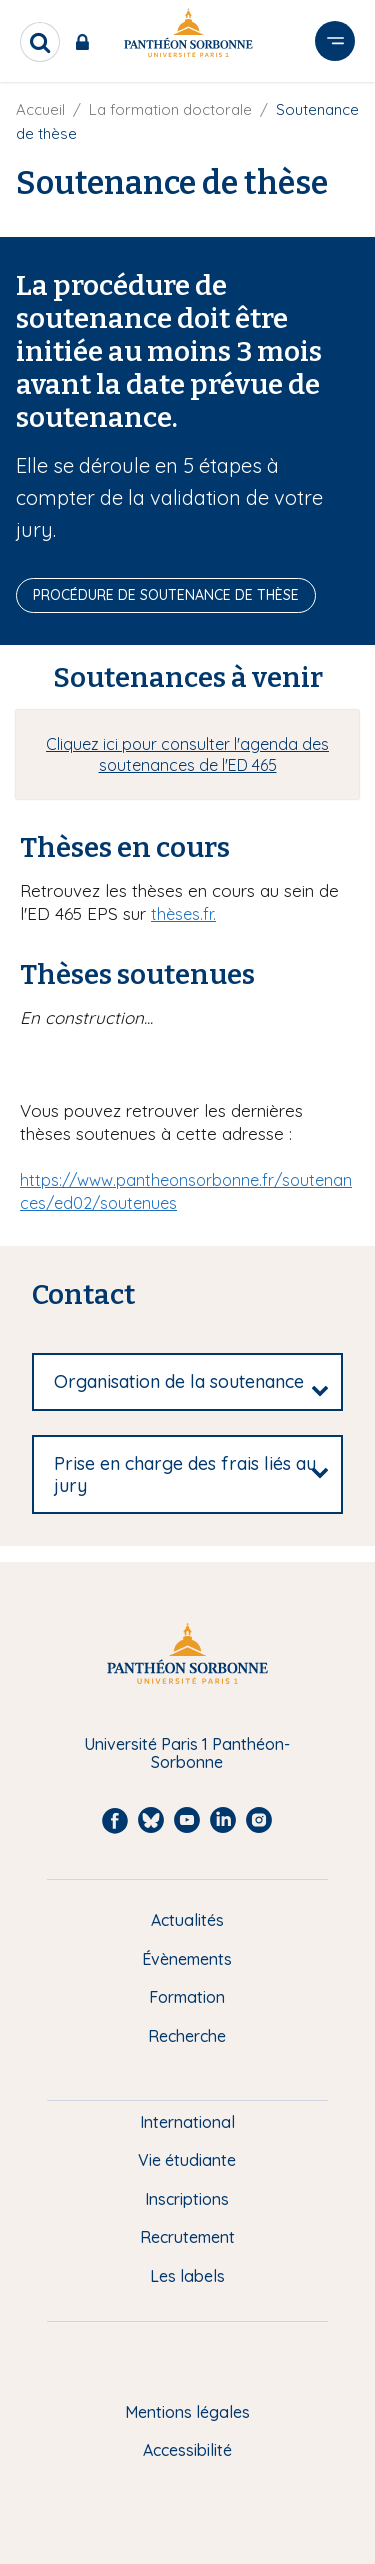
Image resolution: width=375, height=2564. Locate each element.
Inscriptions (187, 2199)
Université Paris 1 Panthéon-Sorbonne (187, 1753)
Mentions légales (187, 2412)
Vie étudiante (187, 2160)
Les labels (187, 2276)
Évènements (187, 1959)
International (187, 2122)
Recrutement (187, 2237)
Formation (187, 1997)
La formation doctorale (170, 109)
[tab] (187, 1382)
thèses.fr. (183, 914)
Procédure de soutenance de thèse (166, 595)
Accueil (40, 109)
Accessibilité (187, 2450)
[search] (40, 42)
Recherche (187, 2036)
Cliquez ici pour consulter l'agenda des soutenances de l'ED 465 (187, 754)
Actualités (187, 1920)
